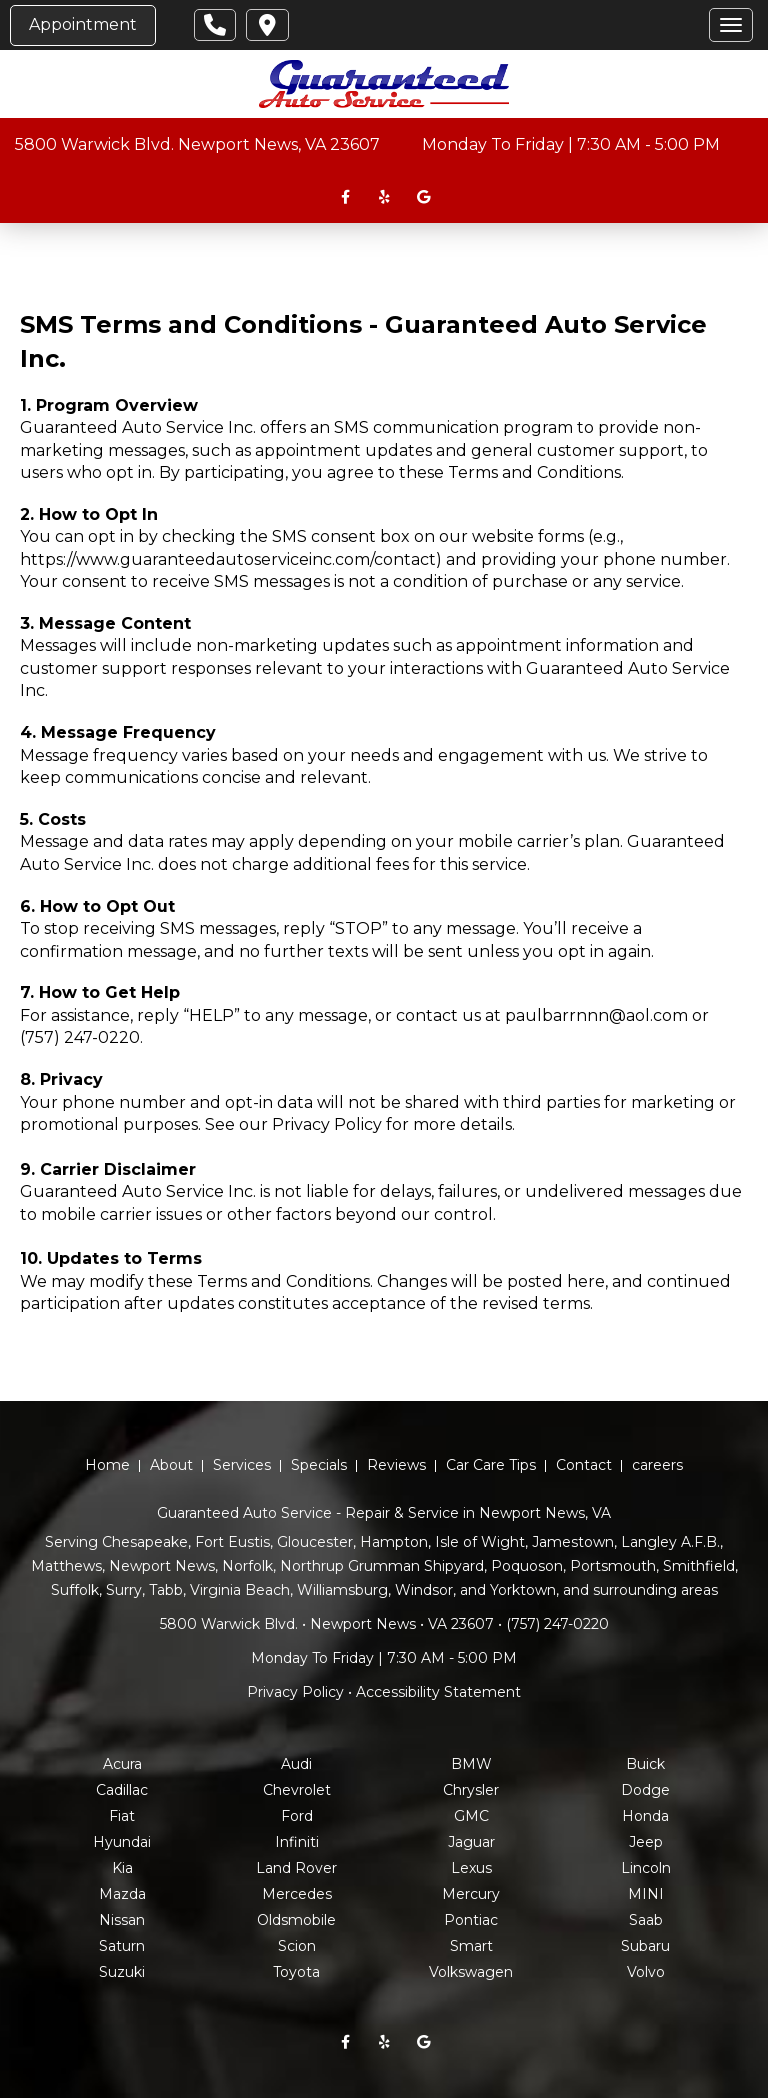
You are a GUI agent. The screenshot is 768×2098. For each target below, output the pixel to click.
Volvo (646, 1972)
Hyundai (122, 1842)
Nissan (122, 1920)
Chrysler (471, 1790)
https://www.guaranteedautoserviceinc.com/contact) (231, 559)
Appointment (83, 24)
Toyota (296, 1972)
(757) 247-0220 (80, 1037)
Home (107, 1465)
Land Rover (296, 1868)
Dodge (645, 1790)
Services (242, 1465)
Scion (297, 1946)
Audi (296, 1764)
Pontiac (471, 1920)
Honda (645, 1816)
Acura (122, 1764)
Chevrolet (297, 1790)
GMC (471, 1816)
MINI (646, 1894)
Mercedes (297, 1894)
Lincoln (646, 1868)
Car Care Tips (491, 1465)
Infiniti (297, 1842)
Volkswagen (471, 1972)
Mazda (122, 1894)
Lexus (471, 1868)
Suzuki (122, 1972)
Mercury (471, 1894)
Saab (646, 1920)
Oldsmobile (296, 1920)
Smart (471, 1946)
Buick (645, 1764)
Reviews (396, 1465)
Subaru (645, 1946)
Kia (122, 1868)
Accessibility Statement (438, 1692)
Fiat (122, 1816)
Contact (584, 1465)
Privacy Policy (327, 1124)
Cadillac (122, 1790)
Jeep (646, 1842)
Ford (297, 1816)
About (171, 1465)
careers (657, 1465)
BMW (471, 1764)
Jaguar (471, 1842)
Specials (319, 1465)
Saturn (122, 1946)
